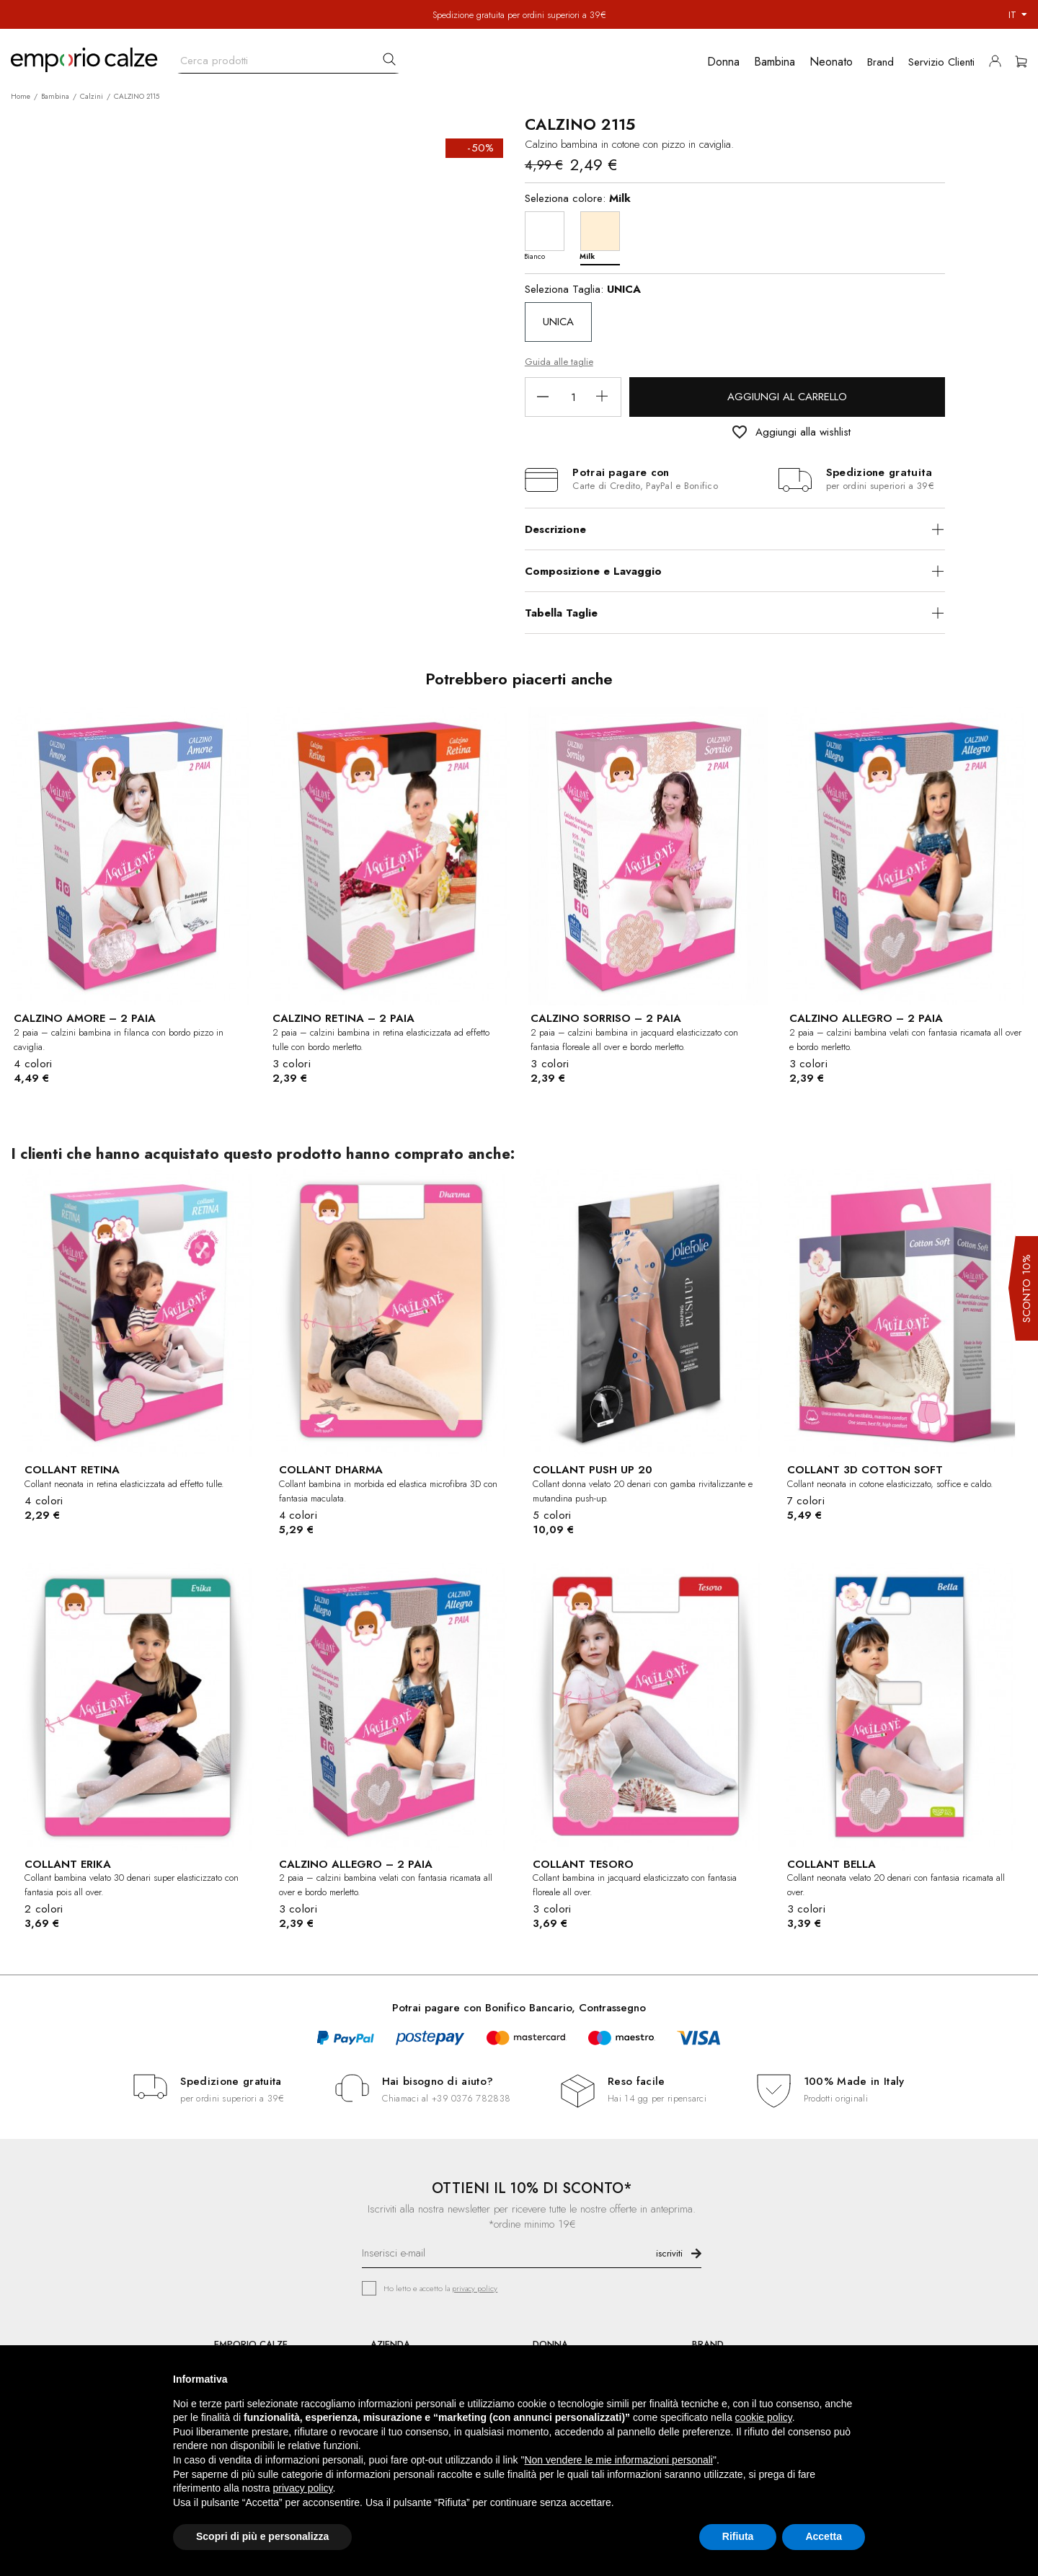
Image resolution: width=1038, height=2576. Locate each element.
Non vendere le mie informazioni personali (618, 2460)
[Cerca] (288, 57)
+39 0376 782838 (471, 2098)
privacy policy (474, 2288)
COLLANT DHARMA (331, 1470)
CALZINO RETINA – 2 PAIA (343, 1018)
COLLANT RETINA (72, 1470)
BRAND (708, 2344)
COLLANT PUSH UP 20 (592, 1470)
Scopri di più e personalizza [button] (262, 2536)
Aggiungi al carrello (787, 397)
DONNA (550, 2344)
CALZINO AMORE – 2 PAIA (85, 1018)
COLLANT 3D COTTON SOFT (865, 1470)
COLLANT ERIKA (68, 1864)
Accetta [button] (823, 2536)
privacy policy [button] (303, 2488)
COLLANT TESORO (583, 1864)
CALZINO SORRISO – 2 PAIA (606, 1018)
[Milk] (603, 234)
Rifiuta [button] (738, 2536)
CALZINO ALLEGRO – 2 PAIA (866, 1018)
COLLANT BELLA (831, 1864)
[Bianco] (548, 234)
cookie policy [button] (763, 2417)
